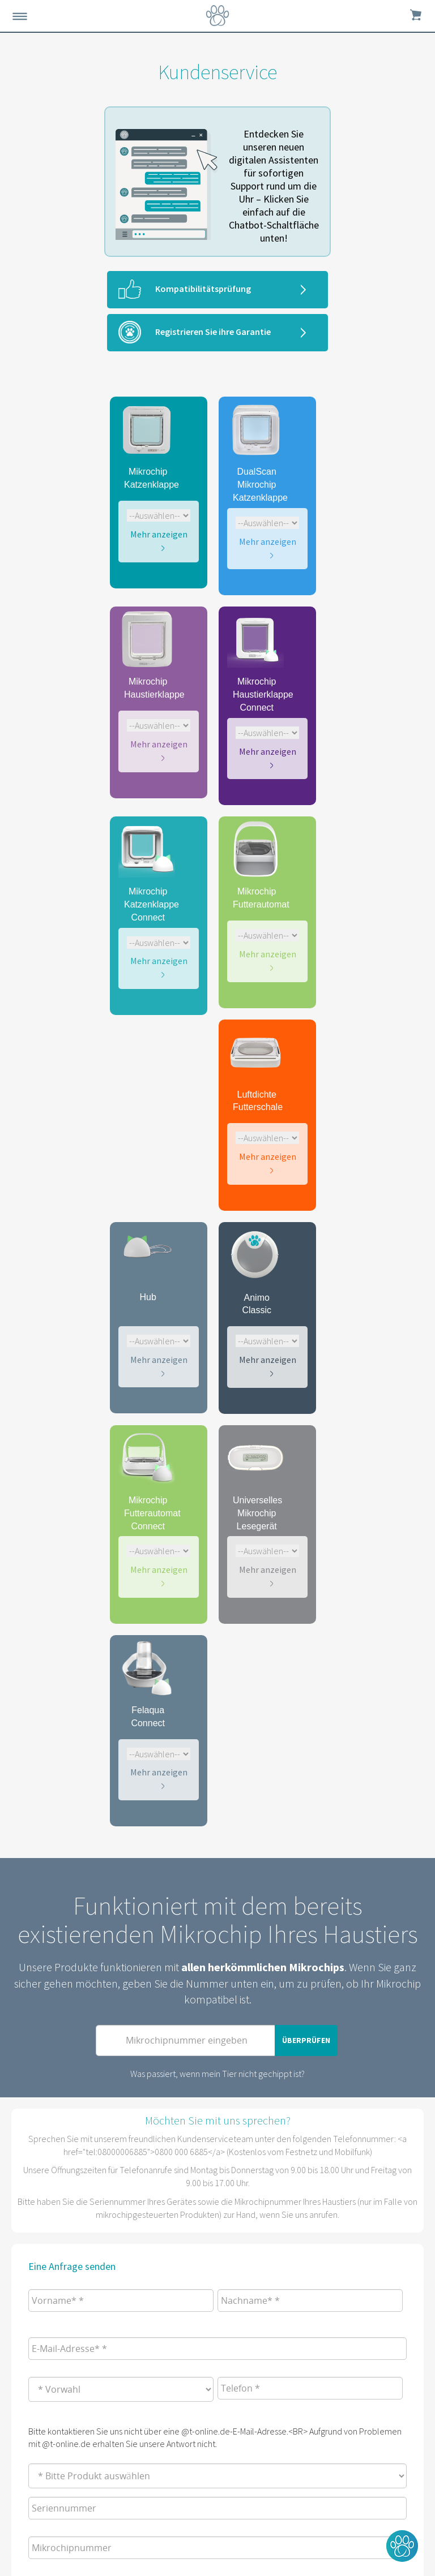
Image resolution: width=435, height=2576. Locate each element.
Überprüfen (306, 2040)
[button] (402, 2546)
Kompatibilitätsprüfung (203, 288)
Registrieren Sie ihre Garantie (213, 331)
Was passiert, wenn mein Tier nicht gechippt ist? (217, 2073)
